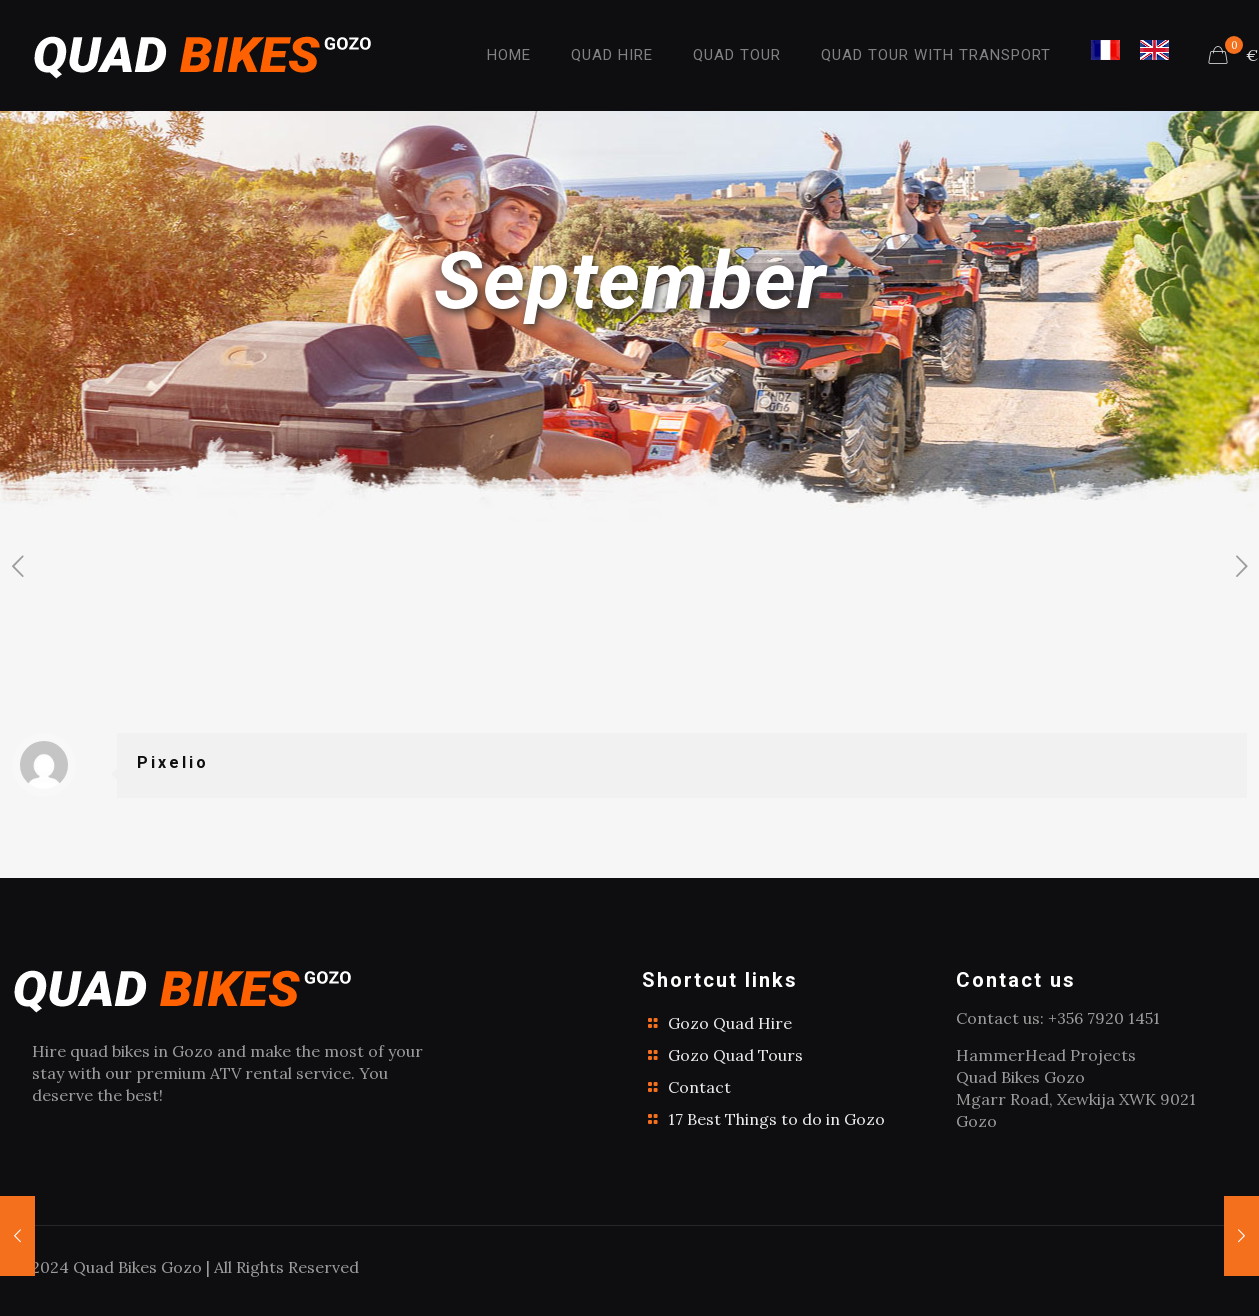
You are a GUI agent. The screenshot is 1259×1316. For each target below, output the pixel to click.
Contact (699, 1087)
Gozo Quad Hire (730, 1023)
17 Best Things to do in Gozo (776, 1119)
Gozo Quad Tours (735, 1055)
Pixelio (173, 762)
